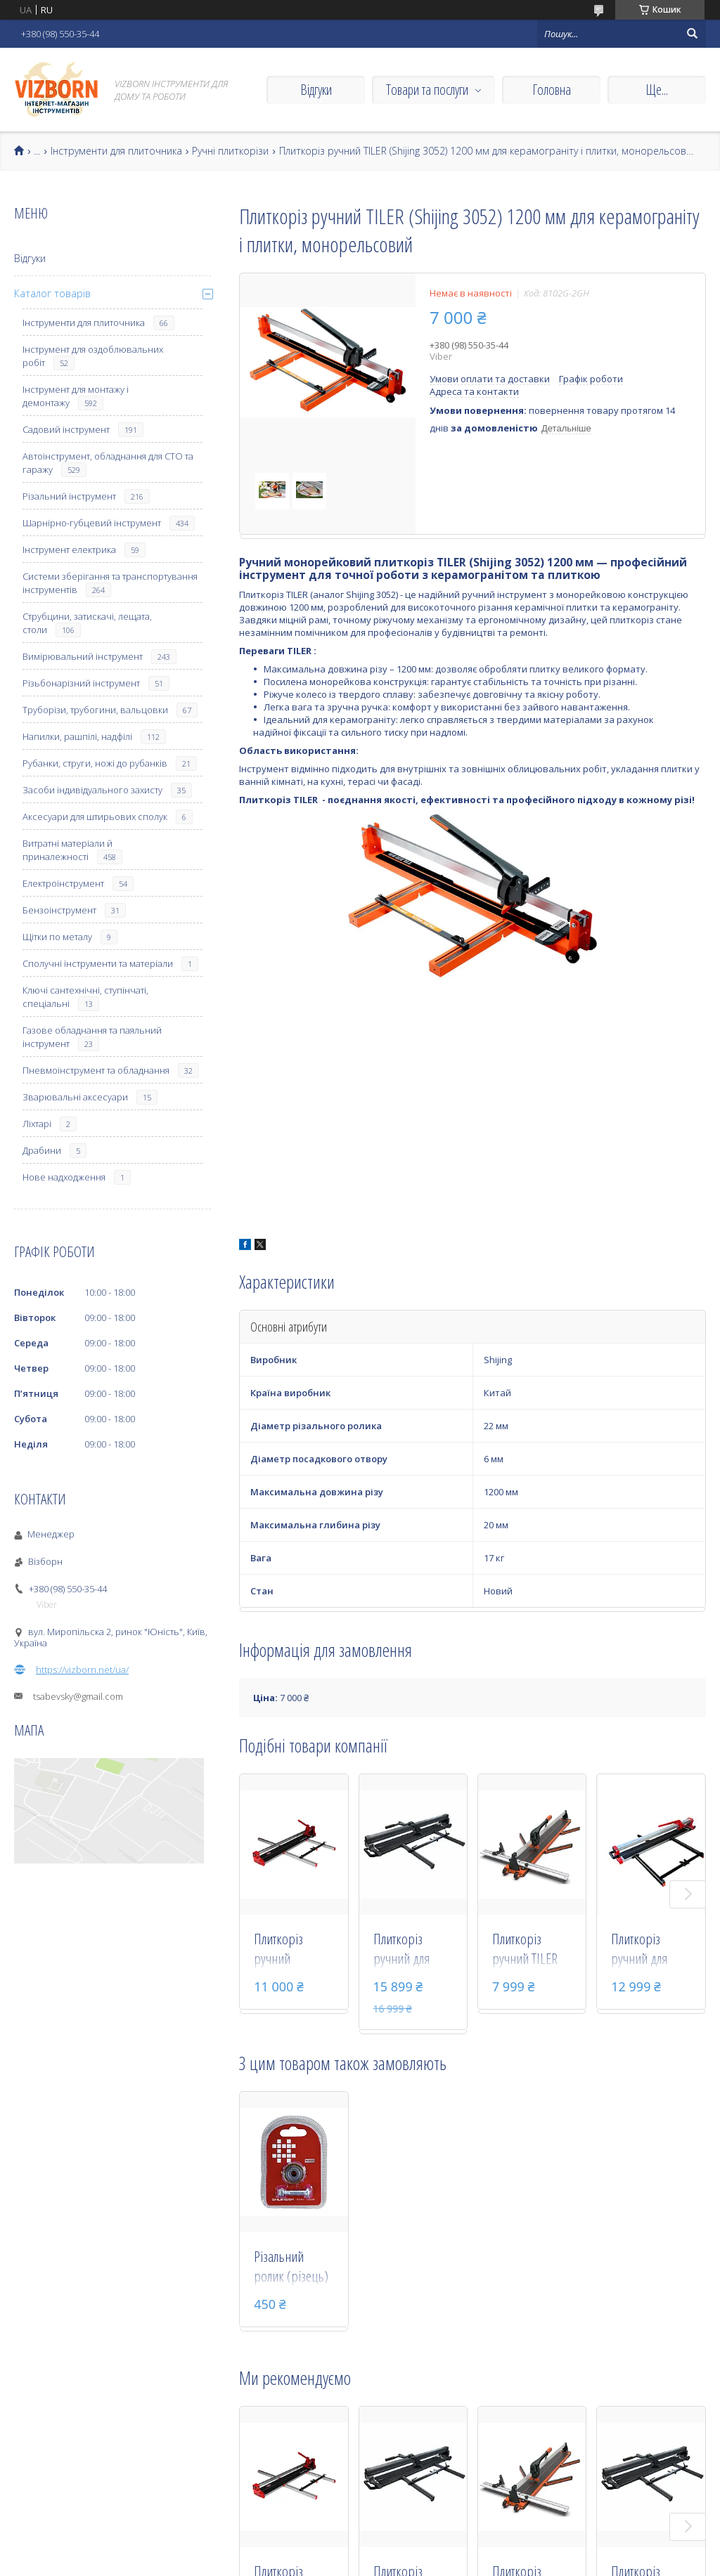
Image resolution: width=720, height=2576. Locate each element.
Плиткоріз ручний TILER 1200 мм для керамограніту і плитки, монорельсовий (532, 1950)
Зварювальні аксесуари (75, 1097)
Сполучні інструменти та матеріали (97, 963)
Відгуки (316, 89)
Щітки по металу (57, 936)
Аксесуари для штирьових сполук (94, 816)
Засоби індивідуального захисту (92, 789)
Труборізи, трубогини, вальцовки (95, 709)
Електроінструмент (63, 883)
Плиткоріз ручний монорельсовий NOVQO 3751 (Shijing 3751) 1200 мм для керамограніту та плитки (294, 1950)
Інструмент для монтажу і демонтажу (75, 396)
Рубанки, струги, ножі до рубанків (94, 763)
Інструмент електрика (69, 549)
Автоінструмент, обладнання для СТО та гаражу (107, 463)
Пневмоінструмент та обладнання (95, 1070)
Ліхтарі (36, 1123)
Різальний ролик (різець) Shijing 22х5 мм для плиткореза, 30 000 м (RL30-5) (293, 2267)
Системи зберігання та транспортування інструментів (110, 583)
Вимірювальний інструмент (82, 656)
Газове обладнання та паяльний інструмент (92, 1037)
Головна (551, 89)
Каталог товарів (52, 293)
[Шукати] (692, 34)
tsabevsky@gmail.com (78, 1696)
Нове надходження (63, 1177)
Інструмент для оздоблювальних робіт (92, 356)
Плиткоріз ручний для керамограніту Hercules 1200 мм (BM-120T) (409, 1950)
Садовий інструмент (66, 429)
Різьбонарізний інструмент (81, 683)
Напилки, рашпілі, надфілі (77, 736)
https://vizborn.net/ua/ (82, 1669)
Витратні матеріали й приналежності (67, 850)
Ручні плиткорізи (230, 151)
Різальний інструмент (69, 496)
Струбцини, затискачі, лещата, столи (87, 623)
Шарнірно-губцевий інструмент (91, 522)
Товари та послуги (427, 89)
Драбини (41, 1150)
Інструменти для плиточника (116, 151)
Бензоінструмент (59, 910)
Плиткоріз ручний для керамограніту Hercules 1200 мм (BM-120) (647, 1950)
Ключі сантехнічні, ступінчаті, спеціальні (85, 997)
